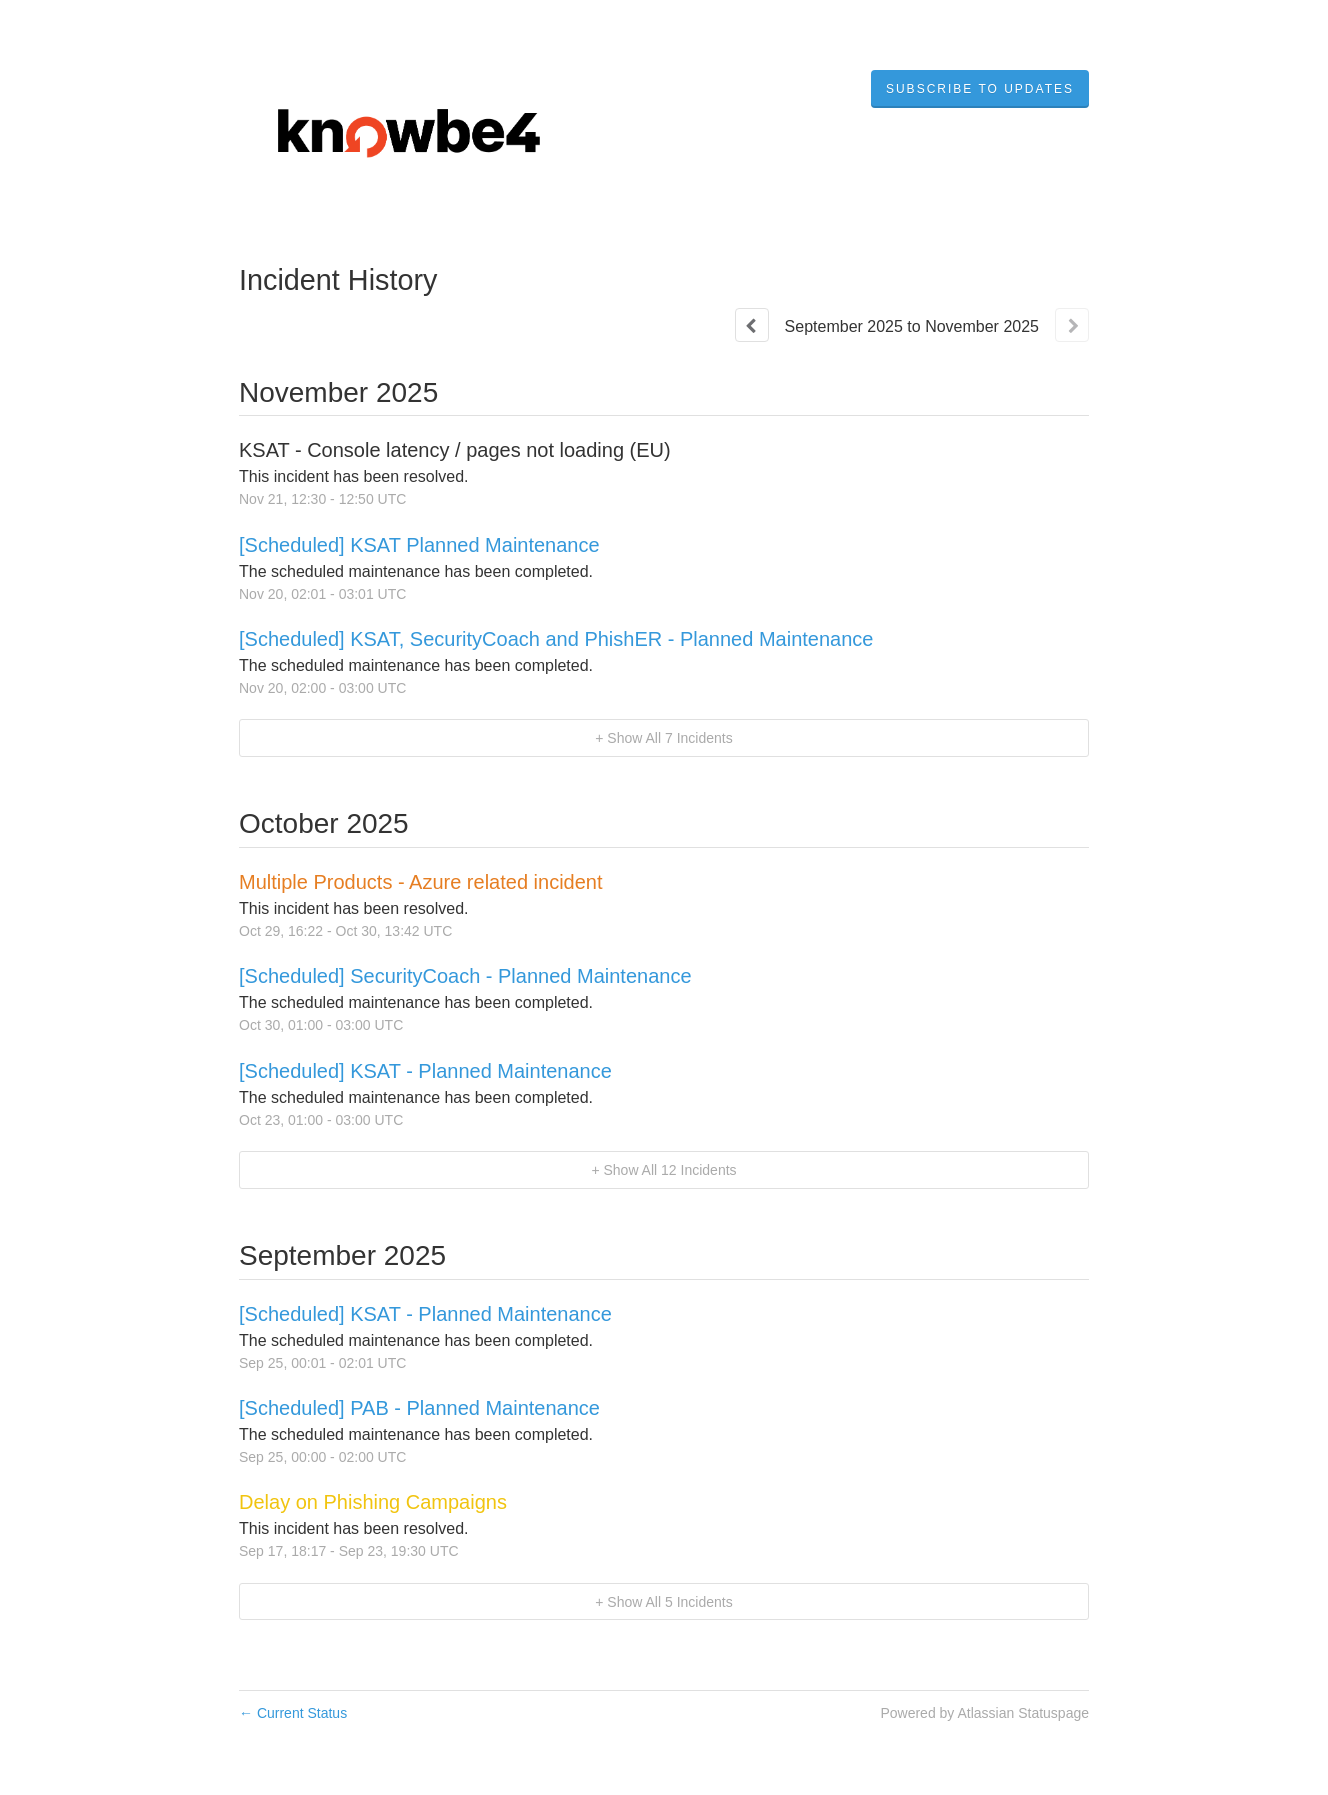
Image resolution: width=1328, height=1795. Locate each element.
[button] (980, 89)
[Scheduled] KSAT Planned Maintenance (419, 545)
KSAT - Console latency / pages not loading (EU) (455, 450)
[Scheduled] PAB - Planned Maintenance (419, 1408)
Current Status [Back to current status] (293, 1713)
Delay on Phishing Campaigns (373, 1502)
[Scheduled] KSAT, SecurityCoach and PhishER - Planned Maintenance (556, 639)
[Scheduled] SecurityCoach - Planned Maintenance (465, 976)
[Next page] (1072, 325)
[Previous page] (752, 325)
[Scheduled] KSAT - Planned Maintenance (425, 1071)
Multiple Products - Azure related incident (421, 882)
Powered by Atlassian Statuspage (984, 1713)
